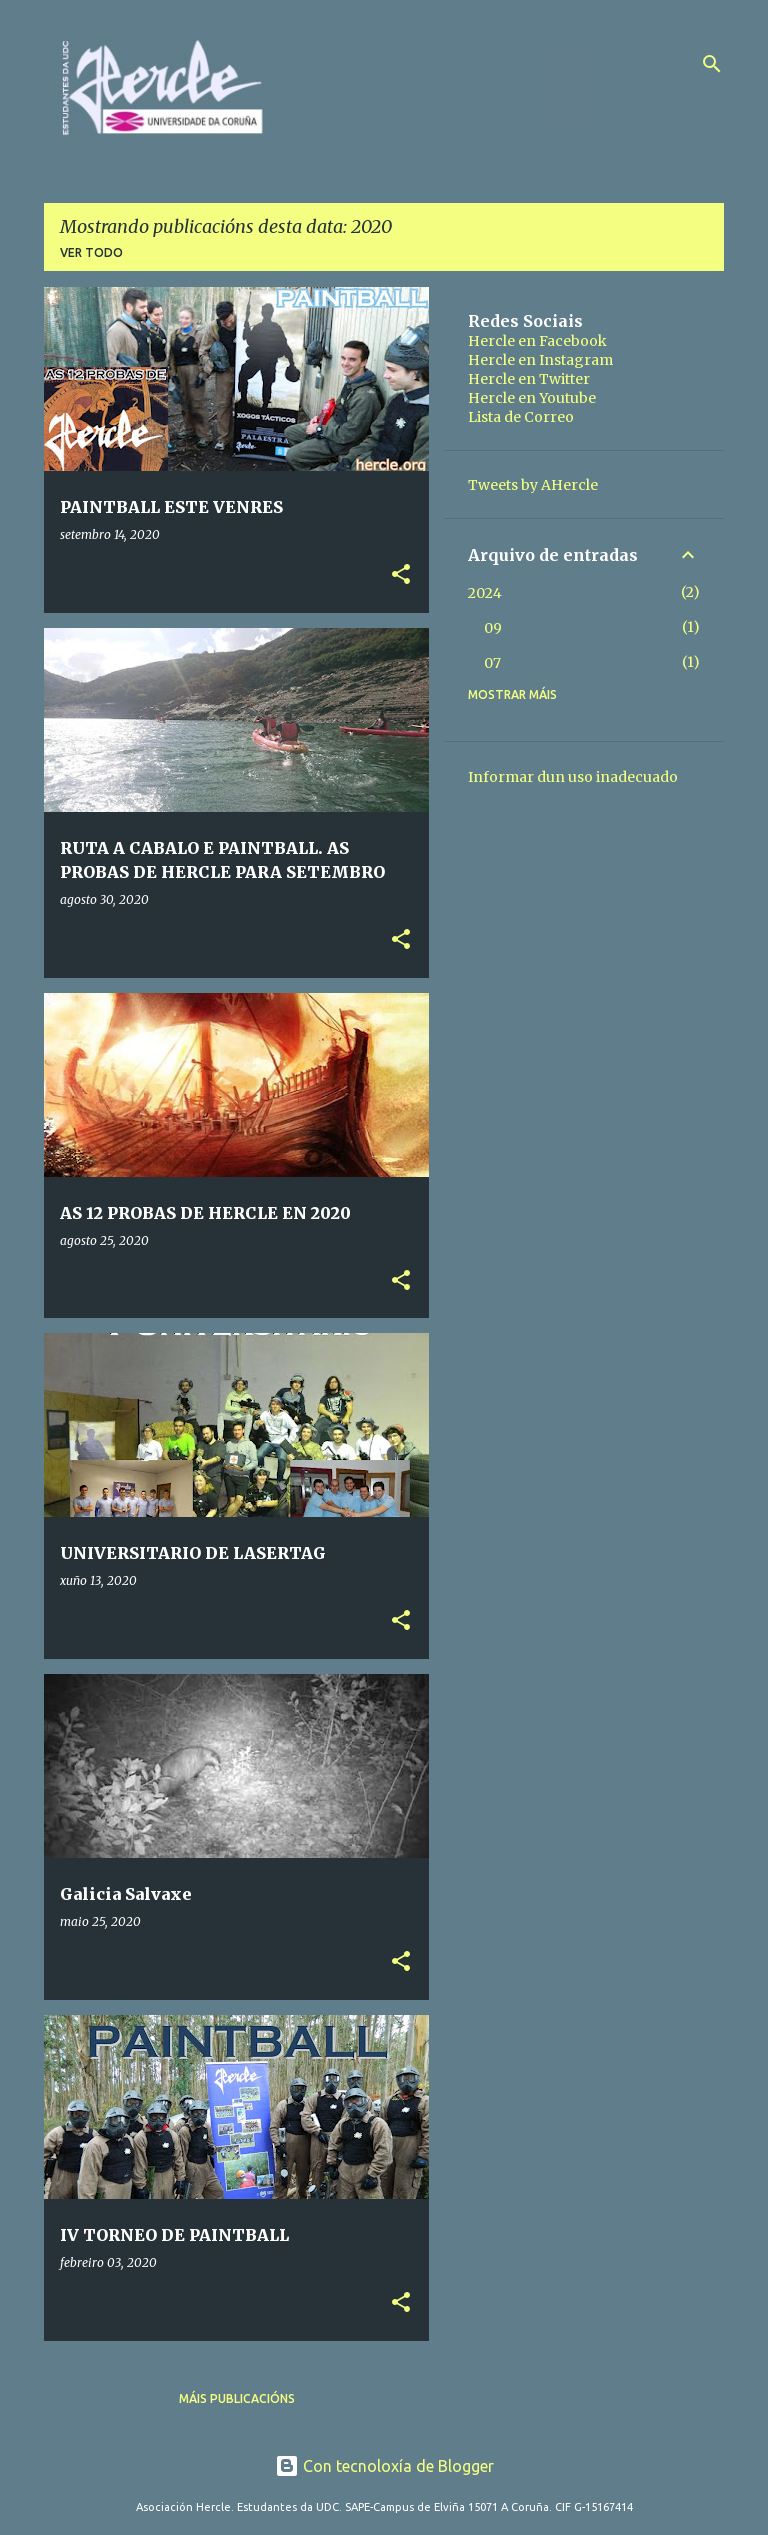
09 (493, 628)
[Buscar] (712, 64)
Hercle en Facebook (537, 341)
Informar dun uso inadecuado (573, 777)
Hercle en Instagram (540, 360)
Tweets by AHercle (533, 485)
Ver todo (91, 252)
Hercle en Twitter (529, 379)
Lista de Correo (521, 417)
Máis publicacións (237, 2398)
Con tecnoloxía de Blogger (384, 2466)
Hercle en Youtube (532, 398)
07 (492, 663)
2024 (485, 593)
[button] (401, 575)
